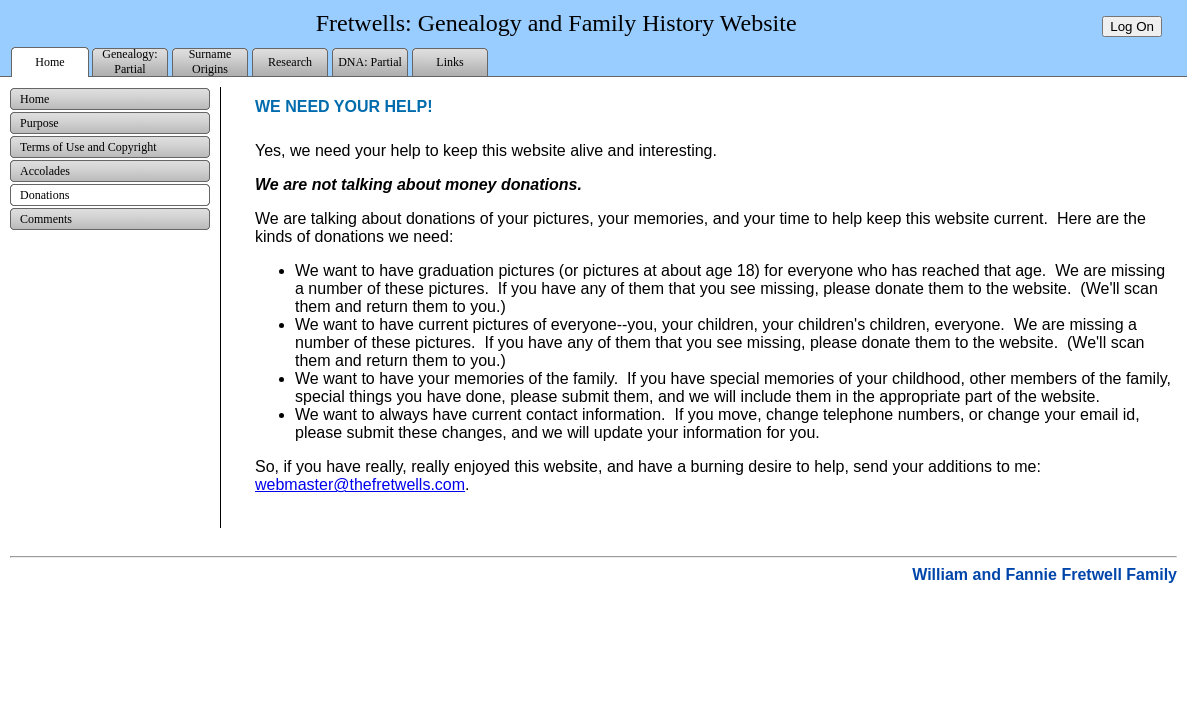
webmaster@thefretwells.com (360, 484)
